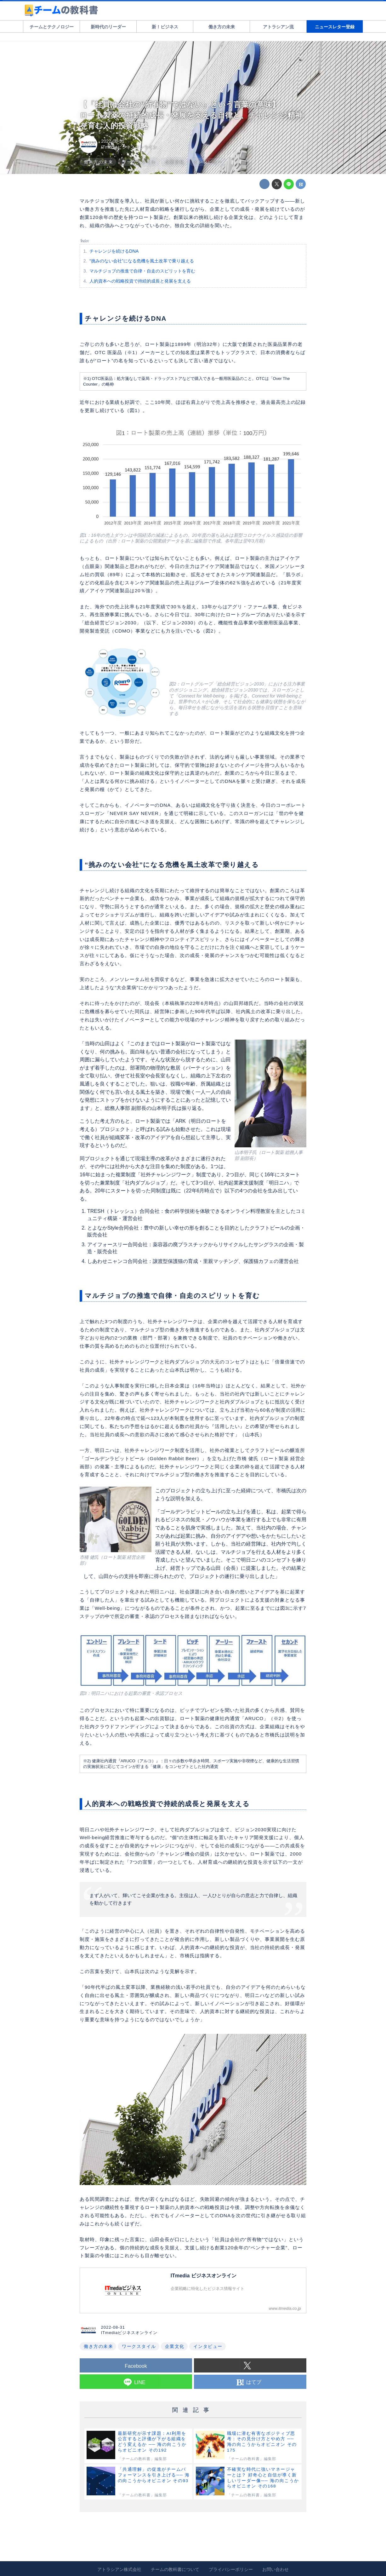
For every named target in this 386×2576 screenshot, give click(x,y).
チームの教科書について (175, 2569)
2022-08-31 (112, 141)
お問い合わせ (275, 2569)
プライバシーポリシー (231, 2569)
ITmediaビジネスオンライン (129, 147)
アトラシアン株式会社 (119, 2569)
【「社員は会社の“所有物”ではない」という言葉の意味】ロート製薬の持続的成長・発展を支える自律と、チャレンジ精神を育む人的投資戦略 (191, 115)
